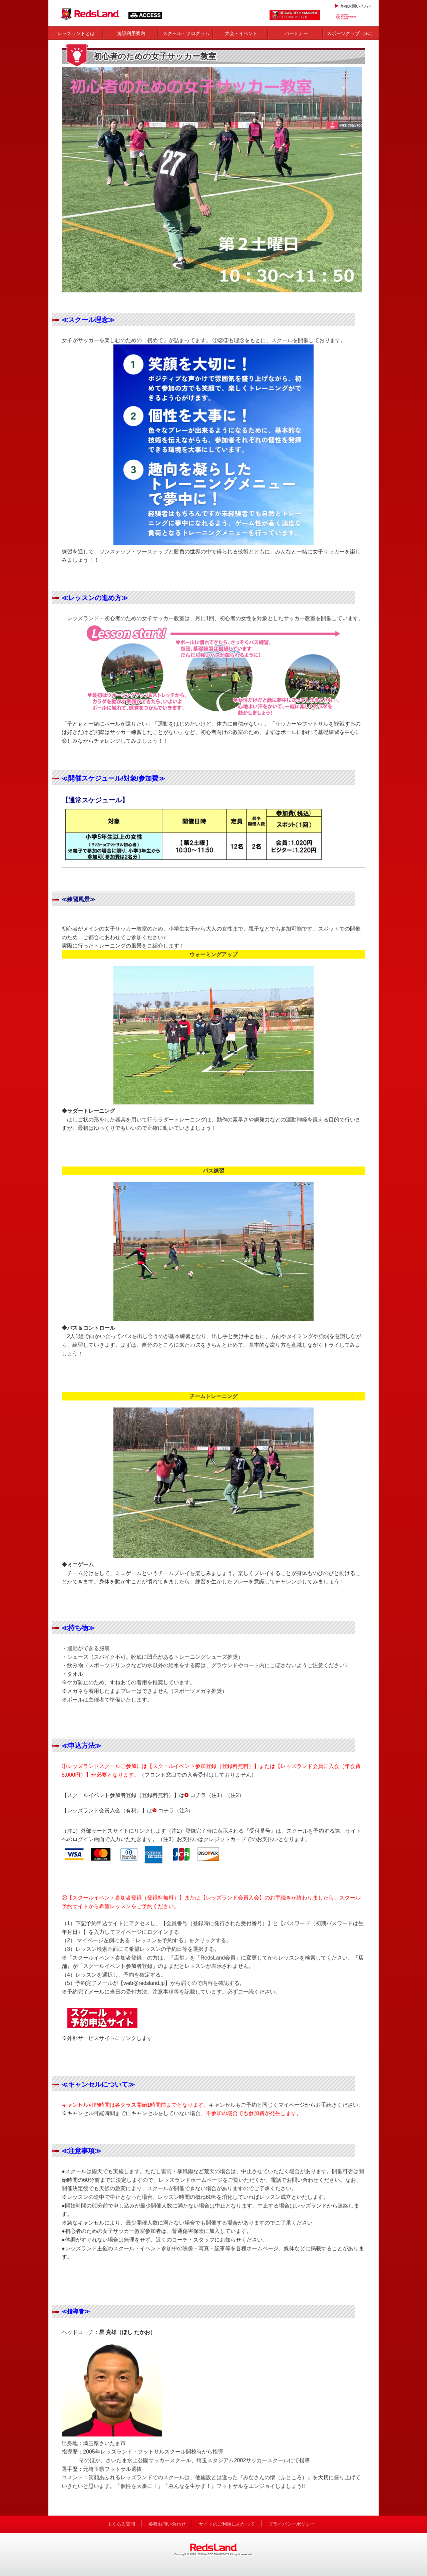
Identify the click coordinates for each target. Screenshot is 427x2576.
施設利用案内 (131, 33)
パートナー (296, 33)
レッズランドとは (76, 33)
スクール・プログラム (186, 33)
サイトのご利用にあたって (227, 2524)
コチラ (198, 1795)
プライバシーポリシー (291, 2524)
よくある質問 (121, 2524)
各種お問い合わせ (356, 6)
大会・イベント (241, 33)
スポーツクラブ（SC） (351, 33)
